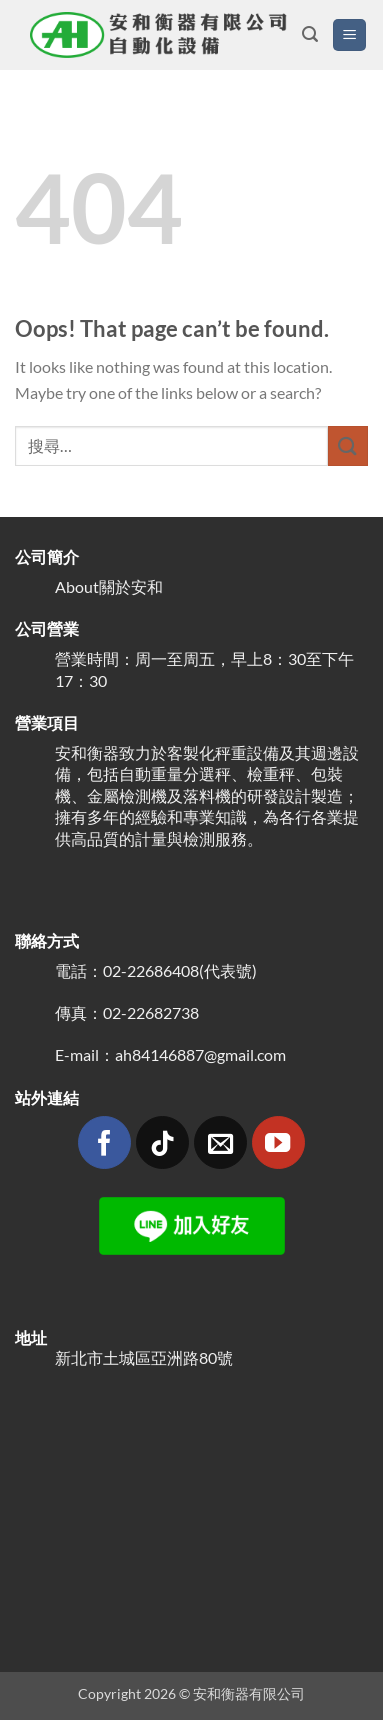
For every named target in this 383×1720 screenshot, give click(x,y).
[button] (310, 34)
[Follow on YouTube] (278, 1142)
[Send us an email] (220, 1142)
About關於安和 (109, 586)
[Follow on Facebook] (104, 1142)
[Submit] (348, 445)
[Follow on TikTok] (162, 1142)
